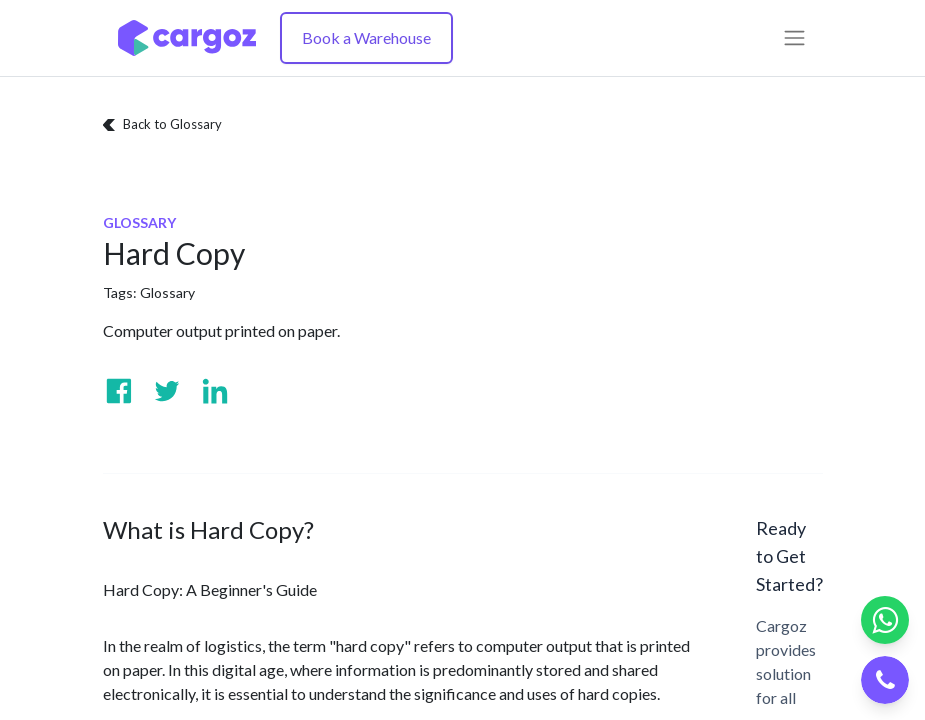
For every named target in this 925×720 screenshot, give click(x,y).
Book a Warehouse (366, 37)
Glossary (167, 292)
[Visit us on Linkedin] (215, 391)
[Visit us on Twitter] (167, 391)
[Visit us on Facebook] (119, 391)
